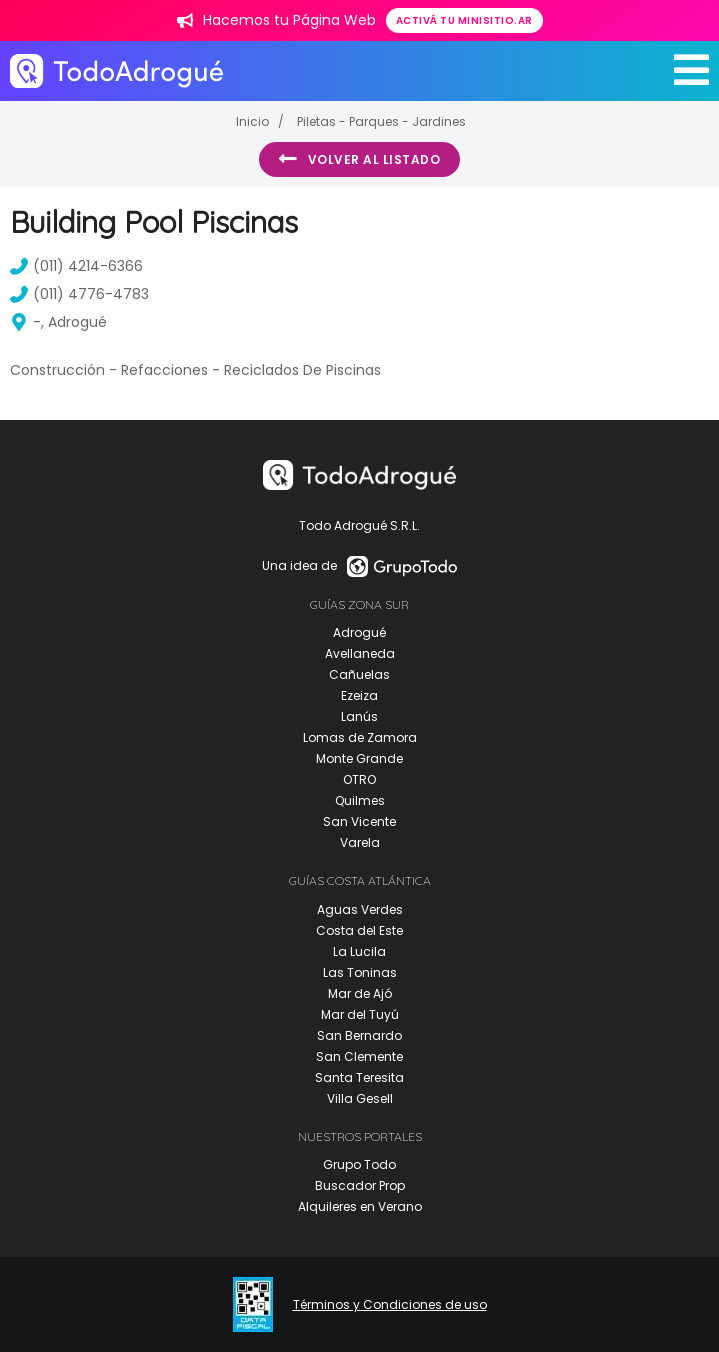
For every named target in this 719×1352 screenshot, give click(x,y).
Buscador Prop (360, 1185)
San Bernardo (359, 1035)
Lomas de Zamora (360, 737)
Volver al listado (359, 159)
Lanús (359, 716)
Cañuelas (359, 674)
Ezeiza (359, 695)
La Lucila (359, 951)
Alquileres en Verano (360, 1206)
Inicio (252, 121)
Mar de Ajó (360, 993)
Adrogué (359, 632)
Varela (360, 842)
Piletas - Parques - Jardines (381, 121)
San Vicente (359, 821)
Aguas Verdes (360, 909)
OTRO (359, 779)
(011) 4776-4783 (79, 294)
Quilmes (360, 800)
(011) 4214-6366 (76, 266)
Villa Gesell (360, 1098)
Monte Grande (359, 758)
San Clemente (359, 1056)
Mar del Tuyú (360, 1014)
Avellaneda (360, 653)
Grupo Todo (359, 1164)
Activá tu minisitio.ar (464, 20)
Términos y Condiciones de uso (390, 1305)
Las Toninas (360, 972)
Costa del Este (359, 930)
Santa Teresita (359, 1077)
